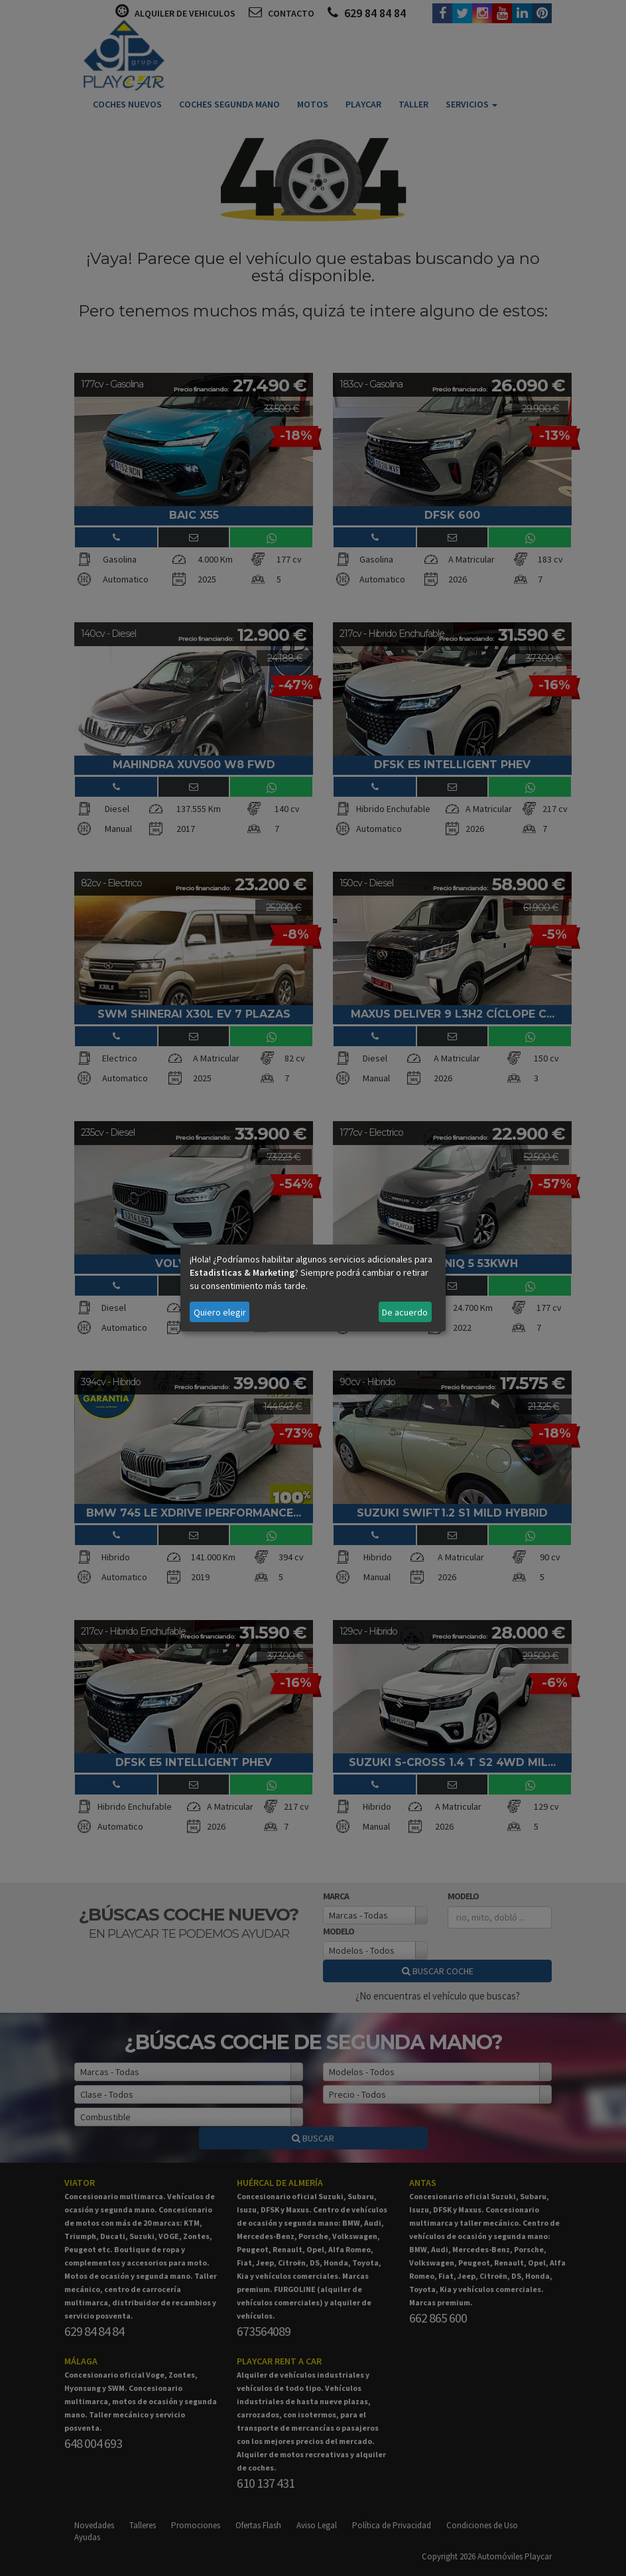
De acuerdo (405, 1312)
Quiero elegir (220, 1312)
